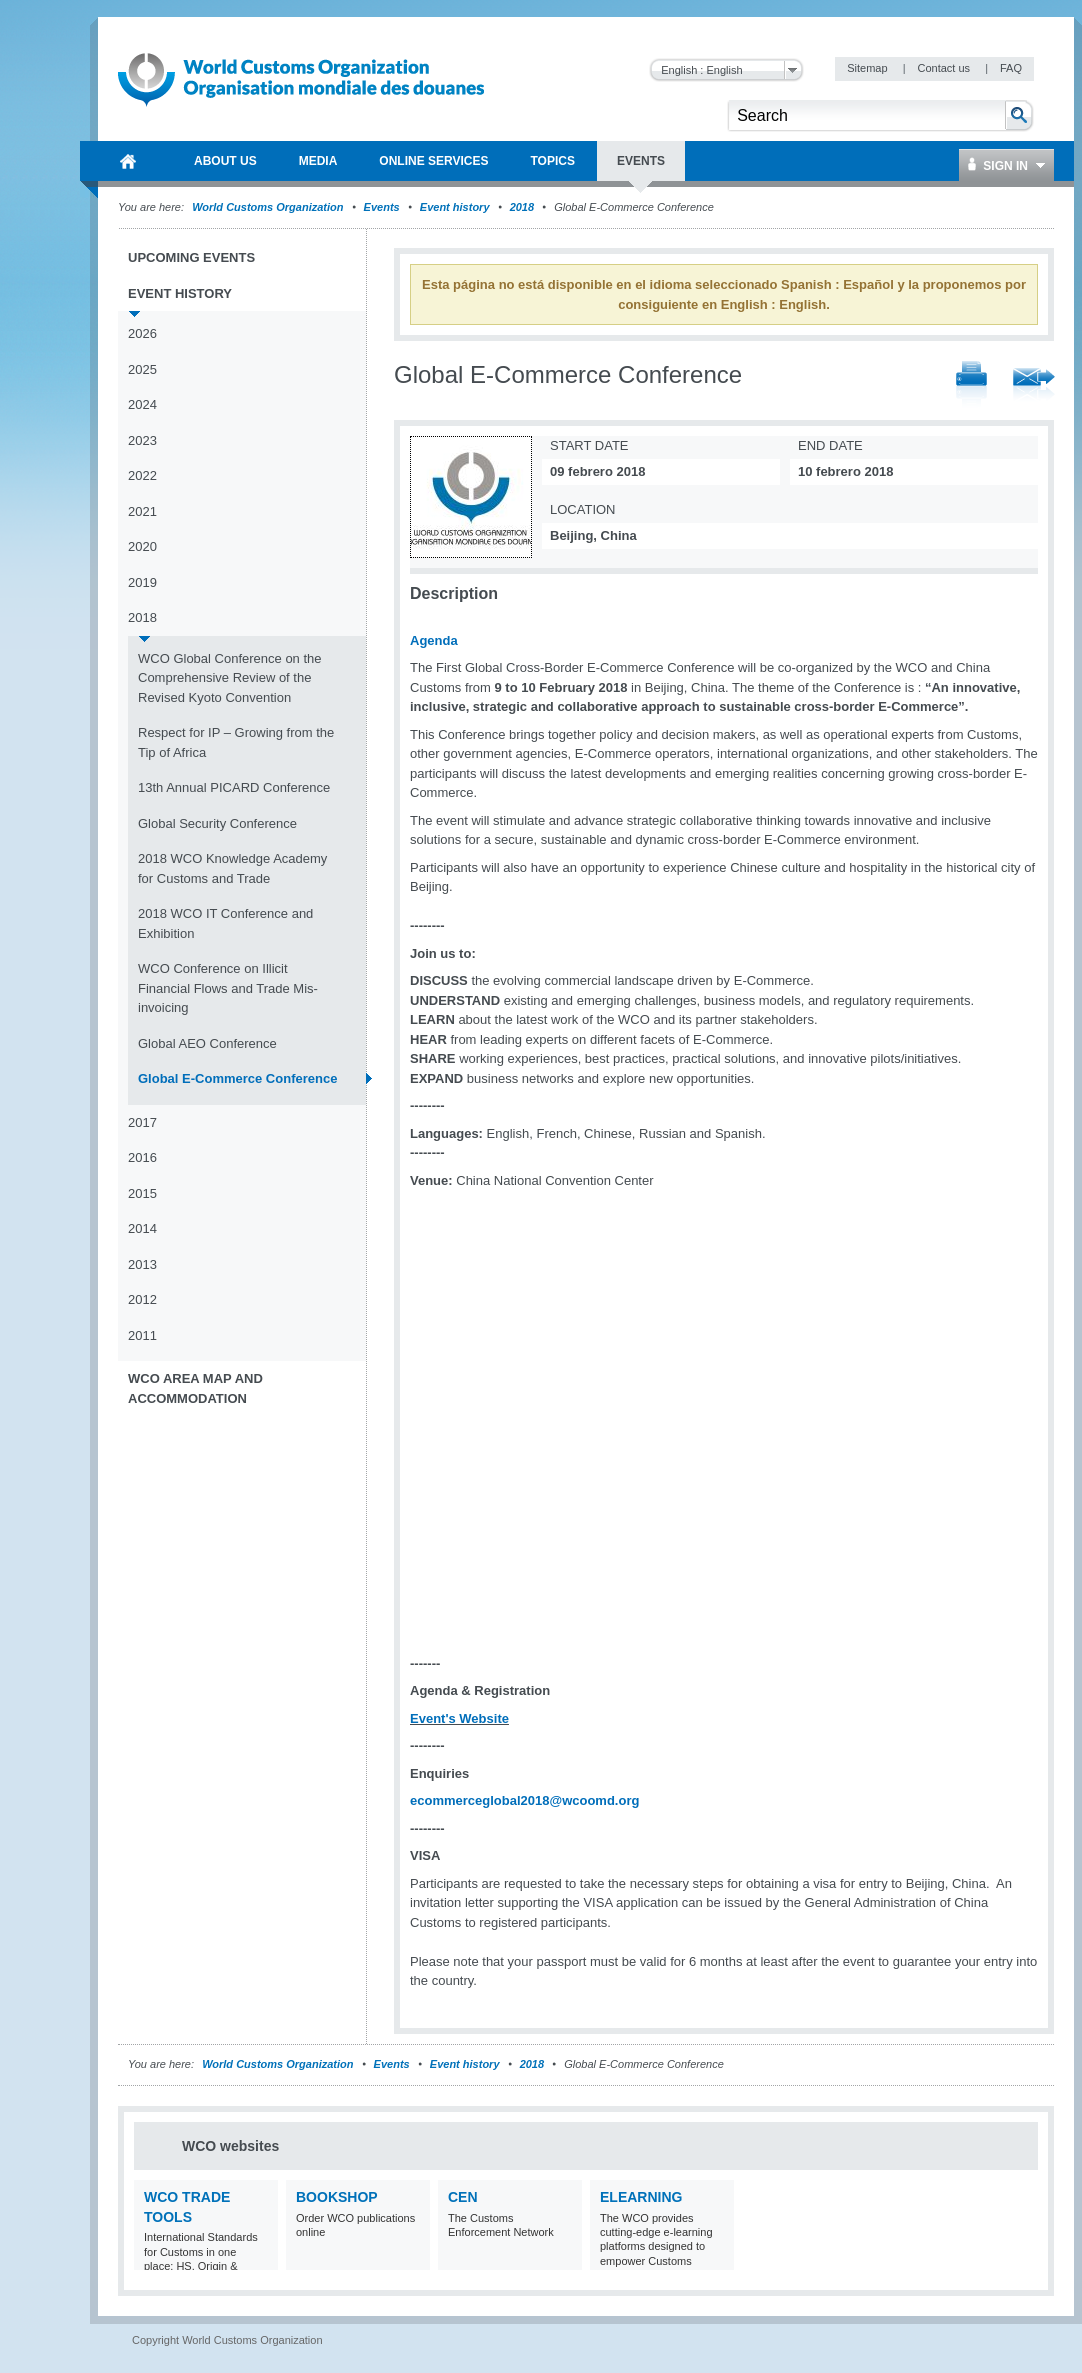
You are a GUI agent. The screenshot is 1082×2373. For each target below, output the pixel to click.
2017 (142, 1122)
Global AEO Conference (207, 1043)
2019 (142, 582)
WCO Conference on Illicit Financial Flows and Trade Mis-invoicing (228, 988)
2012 (142, 1299)
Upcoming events (191, 257)
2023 (142, 440)
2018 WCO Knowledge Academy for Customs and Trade (232, 868)
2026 (142, 333)
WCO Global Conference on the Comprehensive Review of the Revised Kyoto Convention (230, 678)
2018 (522, 207)
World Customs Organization (269, 207)
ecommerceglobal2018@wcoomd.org (524, 1800)
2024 (142, 404)
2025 (142, 369)
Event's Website (459, 1718)
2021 (142, 511)
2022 (142, 475)
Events (382, 207)
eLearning (641, 2197)
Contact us (945, 68)
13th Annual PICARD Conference (234, 787)
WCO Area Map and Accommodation (195, 1388)
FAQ (1011, 68)
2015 (142, 1193)
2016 (142, 1157)
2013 (142, 1264)
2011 (142, 1335)
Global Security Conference (217, 823)
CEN (463, 2197)
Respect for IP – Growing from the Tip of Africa (236, 742)
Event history (455, 207)
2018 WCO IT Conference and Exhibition (225, 923)
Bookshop (337, 2197)
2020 (142, 546)
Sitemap (868, 68)
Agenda (434, 640)
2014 (142, 1228)
